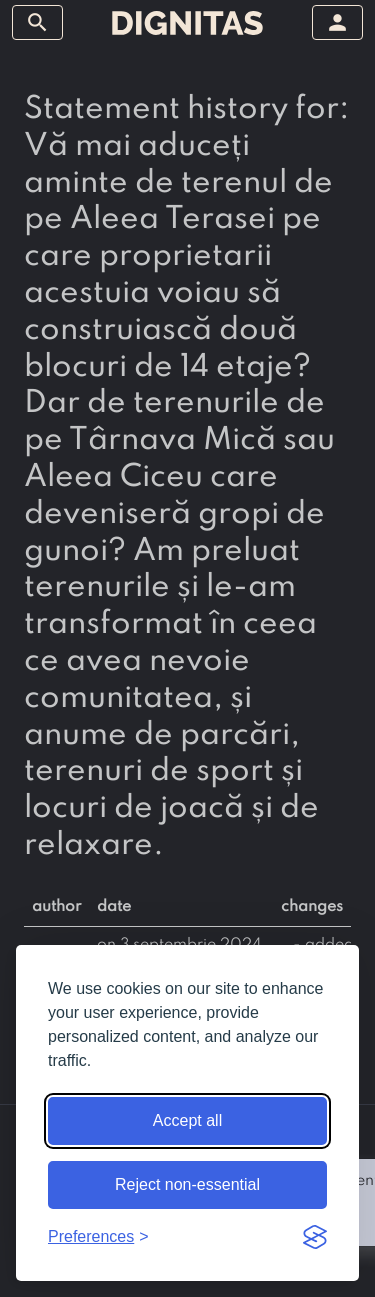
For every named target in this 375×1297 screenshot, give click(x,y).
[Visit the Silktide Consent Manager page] (315, 1237)
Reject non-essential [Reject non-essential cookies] (187, 1184)
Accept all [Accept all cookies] (187, 1120)
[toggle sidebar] (37, 22)
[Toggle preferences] (98, 1237)
